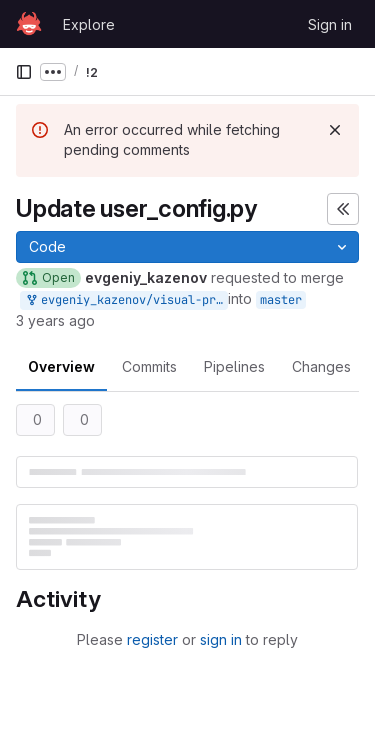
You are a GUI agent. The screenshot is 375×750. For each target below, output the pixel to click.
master (281, 300)
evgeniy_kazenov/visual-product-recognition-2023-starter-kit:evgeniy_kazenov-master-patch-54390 (126, 300)
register (152, 639)
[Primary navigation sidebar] (24, 72)
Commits (149, 366)
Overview (61, 366)
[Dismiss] (335, 130)
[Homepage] (29, 24)
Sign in (330, 24)
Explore (89, 24)
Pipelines (234, 366)
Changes (321, 366)
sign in (221, 639)
